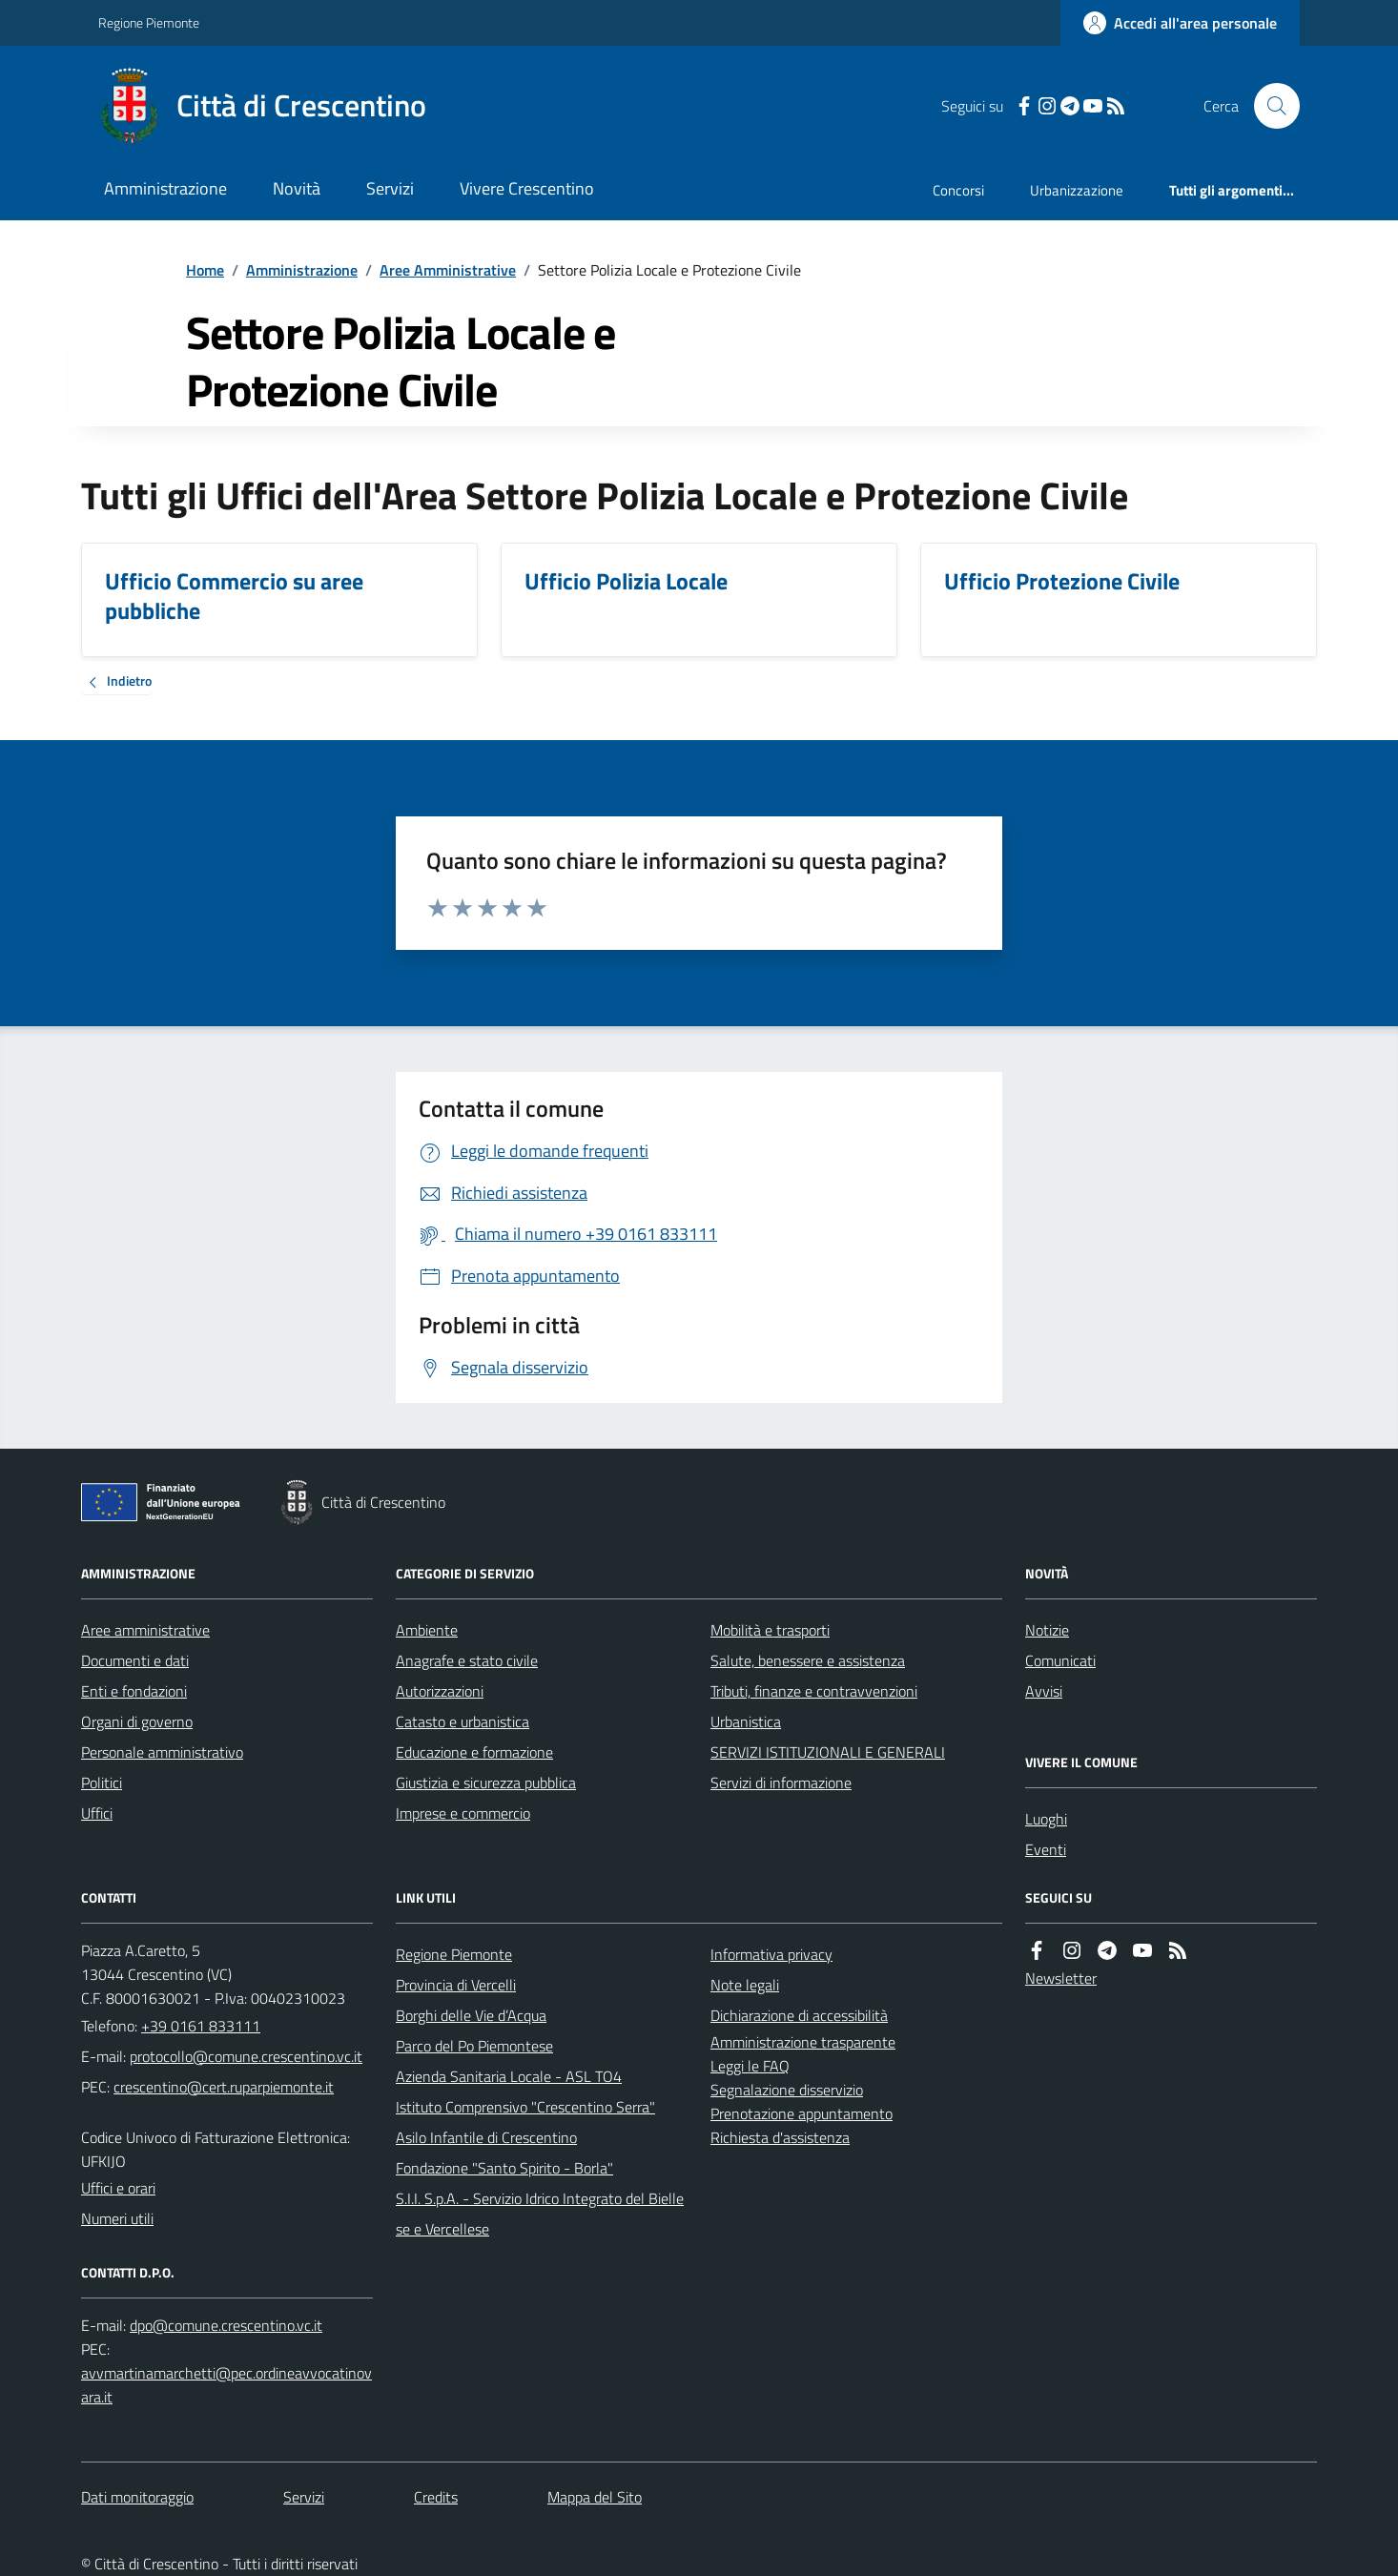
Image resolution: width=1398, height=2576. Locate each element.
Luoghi (1046, 1818)
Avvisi (1043, 1691)
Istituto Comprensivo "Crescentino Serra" (525, 2106)
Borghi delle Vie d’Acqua (471, 2015)
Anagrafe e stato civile (467, 1660)
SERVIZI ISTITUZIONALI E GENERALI (827, 1752)
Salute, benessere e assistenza (807, 1660)
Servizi (390, 188)
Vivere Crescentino (527, 188)
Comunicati (1060, 1660)
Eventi (1045, 1849)
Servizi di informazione (781, 1782)
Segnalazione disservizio (786, 2089)
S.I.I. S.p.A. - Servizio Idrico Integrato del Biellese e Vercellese (540, 2213)
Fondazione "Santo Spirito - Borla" (504, 2167)
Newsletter (1061, 1978)
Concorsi (958, 190)
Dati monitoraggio (137, 2496)
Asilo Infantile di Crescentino (486, 2137)
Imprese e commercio (463, 1813)
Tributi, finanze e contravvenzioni (813, 1691)
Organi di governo (137, 1721)
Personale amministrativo (162, 1752)
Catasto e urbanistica (462, 1721)
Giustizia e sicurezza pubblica (486, 1782)
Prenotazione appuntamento (801, 2113)
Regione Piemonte (148, 22)
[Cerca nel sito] (1269, 106)
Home (205, 269)
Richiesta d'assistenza (780, 2137)
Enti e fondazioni (134, 1691)
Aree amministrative (145, 1629)
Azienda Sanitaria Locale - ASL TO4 (509, 2076)
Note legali (744, 1984)
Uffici (97, 1813)
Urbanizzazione (1076, 190)
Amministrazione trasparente (802, 2041)
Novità (296, 188)
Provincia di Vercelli (456, 1984)
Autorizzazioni (439, 1691)
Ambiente (427, 1629)
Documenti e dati (135, 1660)
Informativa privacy (771, 1954)
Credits (436, 2496)
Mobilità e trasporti (770, 1629)
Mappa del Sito (594, 2496)
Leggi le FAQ (750, 2065)
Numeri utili (117, 2218)
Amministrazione (165, 188)
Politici (101, 1782)
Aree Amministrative (448, 269)
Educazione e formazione (474, 1752)
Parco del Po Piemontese (474, 2045)
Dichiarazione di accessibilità (799, 2015)
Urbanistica (745, 1721)
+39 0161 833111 (200, 2025)
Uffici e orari (118, 2187)
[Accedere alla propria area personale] (1180, 23)
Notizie (1047, 1629)
